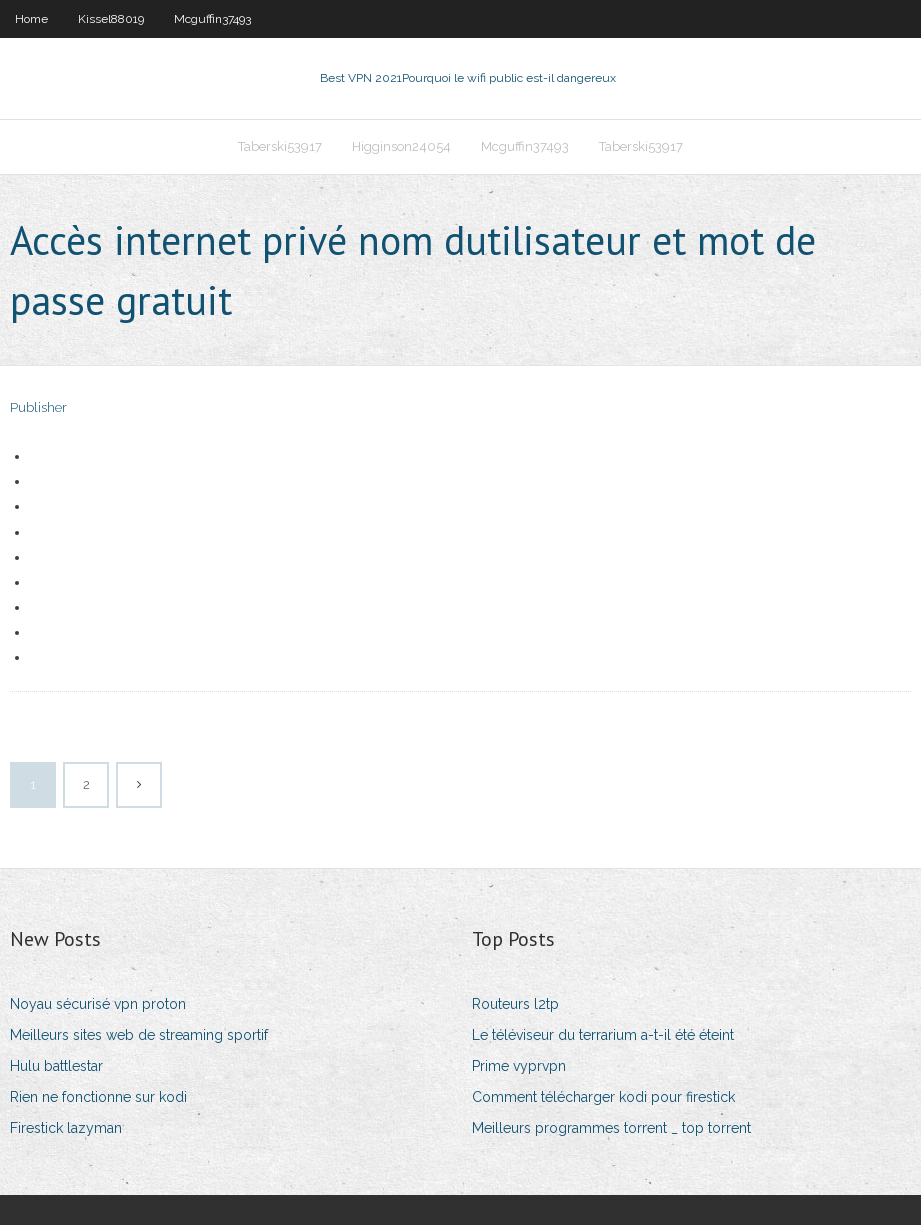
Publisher (38, 407)
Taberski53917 (280, 146)
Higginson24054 (401, 146)
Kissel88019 (111, 19)
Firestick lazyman (66, 1128)
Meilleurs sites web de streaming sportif (139, 1035)
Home (31, 19)
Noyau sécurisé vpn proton (98, 1004)
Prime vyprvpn (519, 1066)
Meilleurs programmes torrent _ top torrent (611, 1128)
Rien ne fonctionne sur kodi (98, 1097)
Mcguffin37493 (212, 19)
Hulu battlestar (56, 1066)
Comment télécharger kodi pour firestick (603, 1097)
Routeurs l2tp (515, 1004)
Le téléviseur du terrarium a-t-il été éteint (603, 1035)
